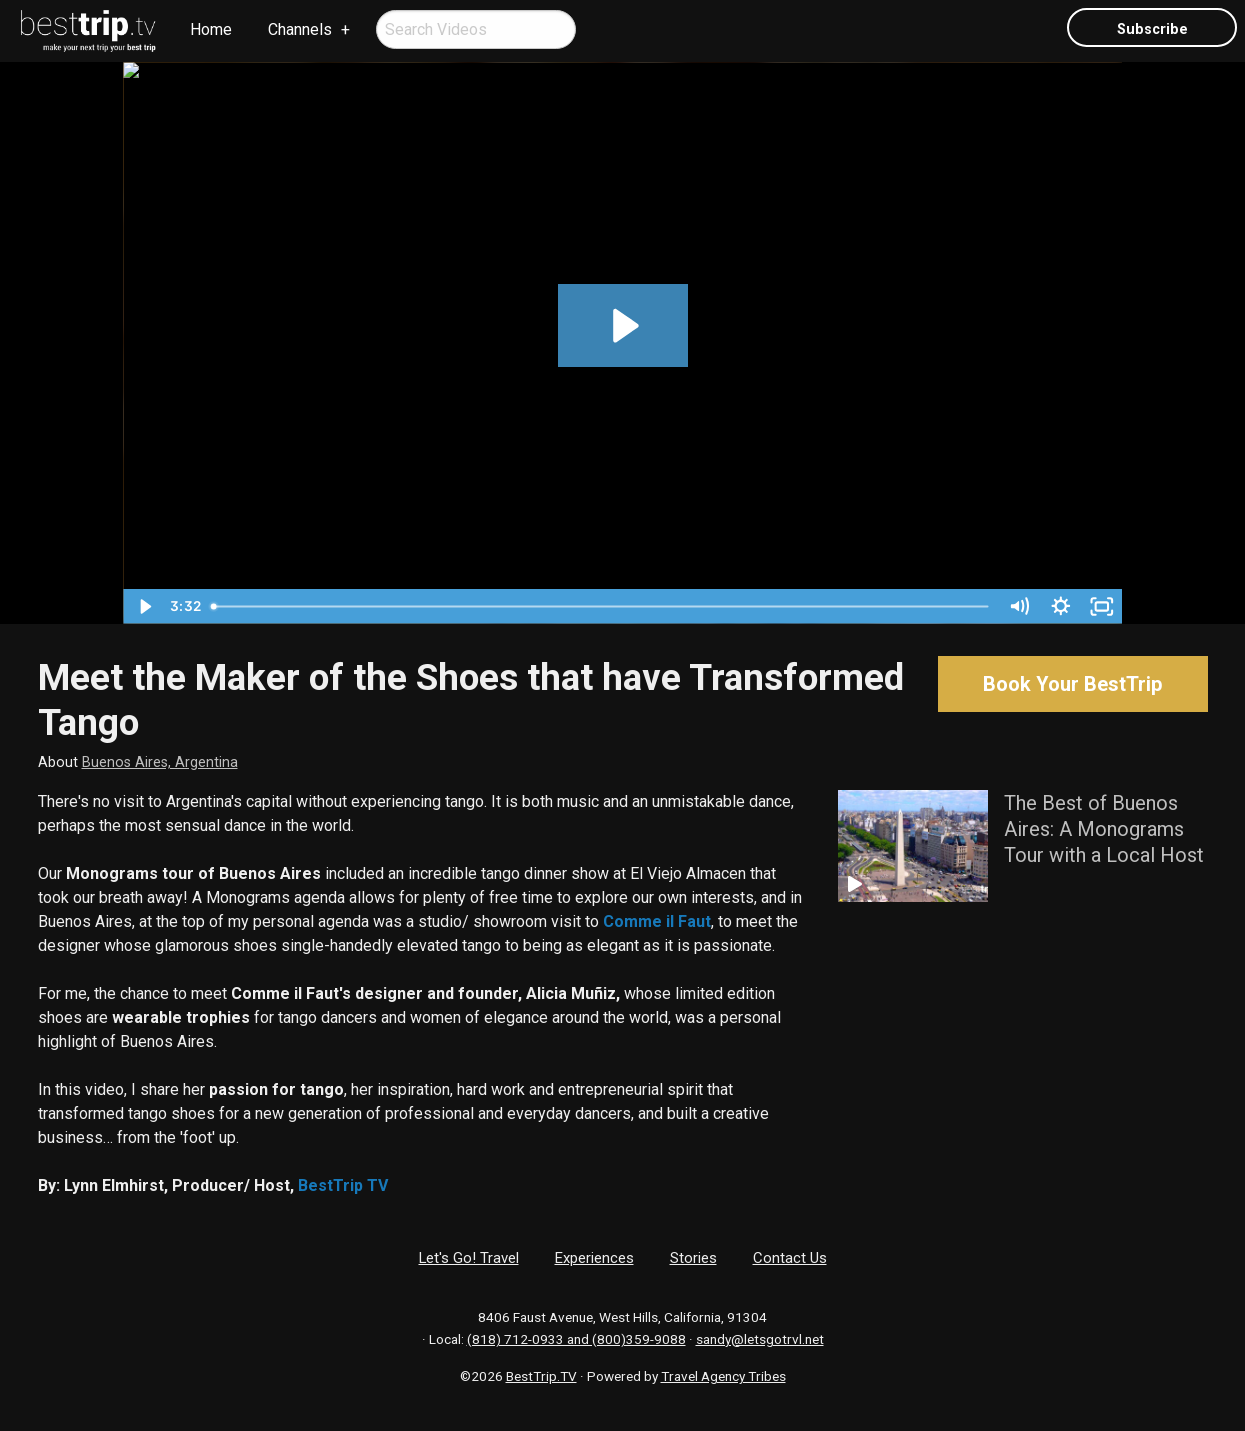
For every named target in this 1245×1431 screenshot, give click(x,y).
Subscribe (1152, 29)
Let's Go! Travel (469, 1258)
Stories (693, 1258)
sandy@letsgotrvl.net (760, 1339)
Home (211, 29)
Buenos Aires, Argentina (160, 762)
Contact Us (790, 1258)
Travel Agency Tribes (723, 1376)
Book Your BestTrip (1072, 684)
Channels (300, 29)
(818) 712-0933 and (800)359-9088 (576, 1339)
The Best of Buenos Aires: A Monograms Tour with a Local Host (1104, 829)
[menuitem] (89, 31)
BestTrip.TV (541, 1376)
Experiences (594, 1258)
